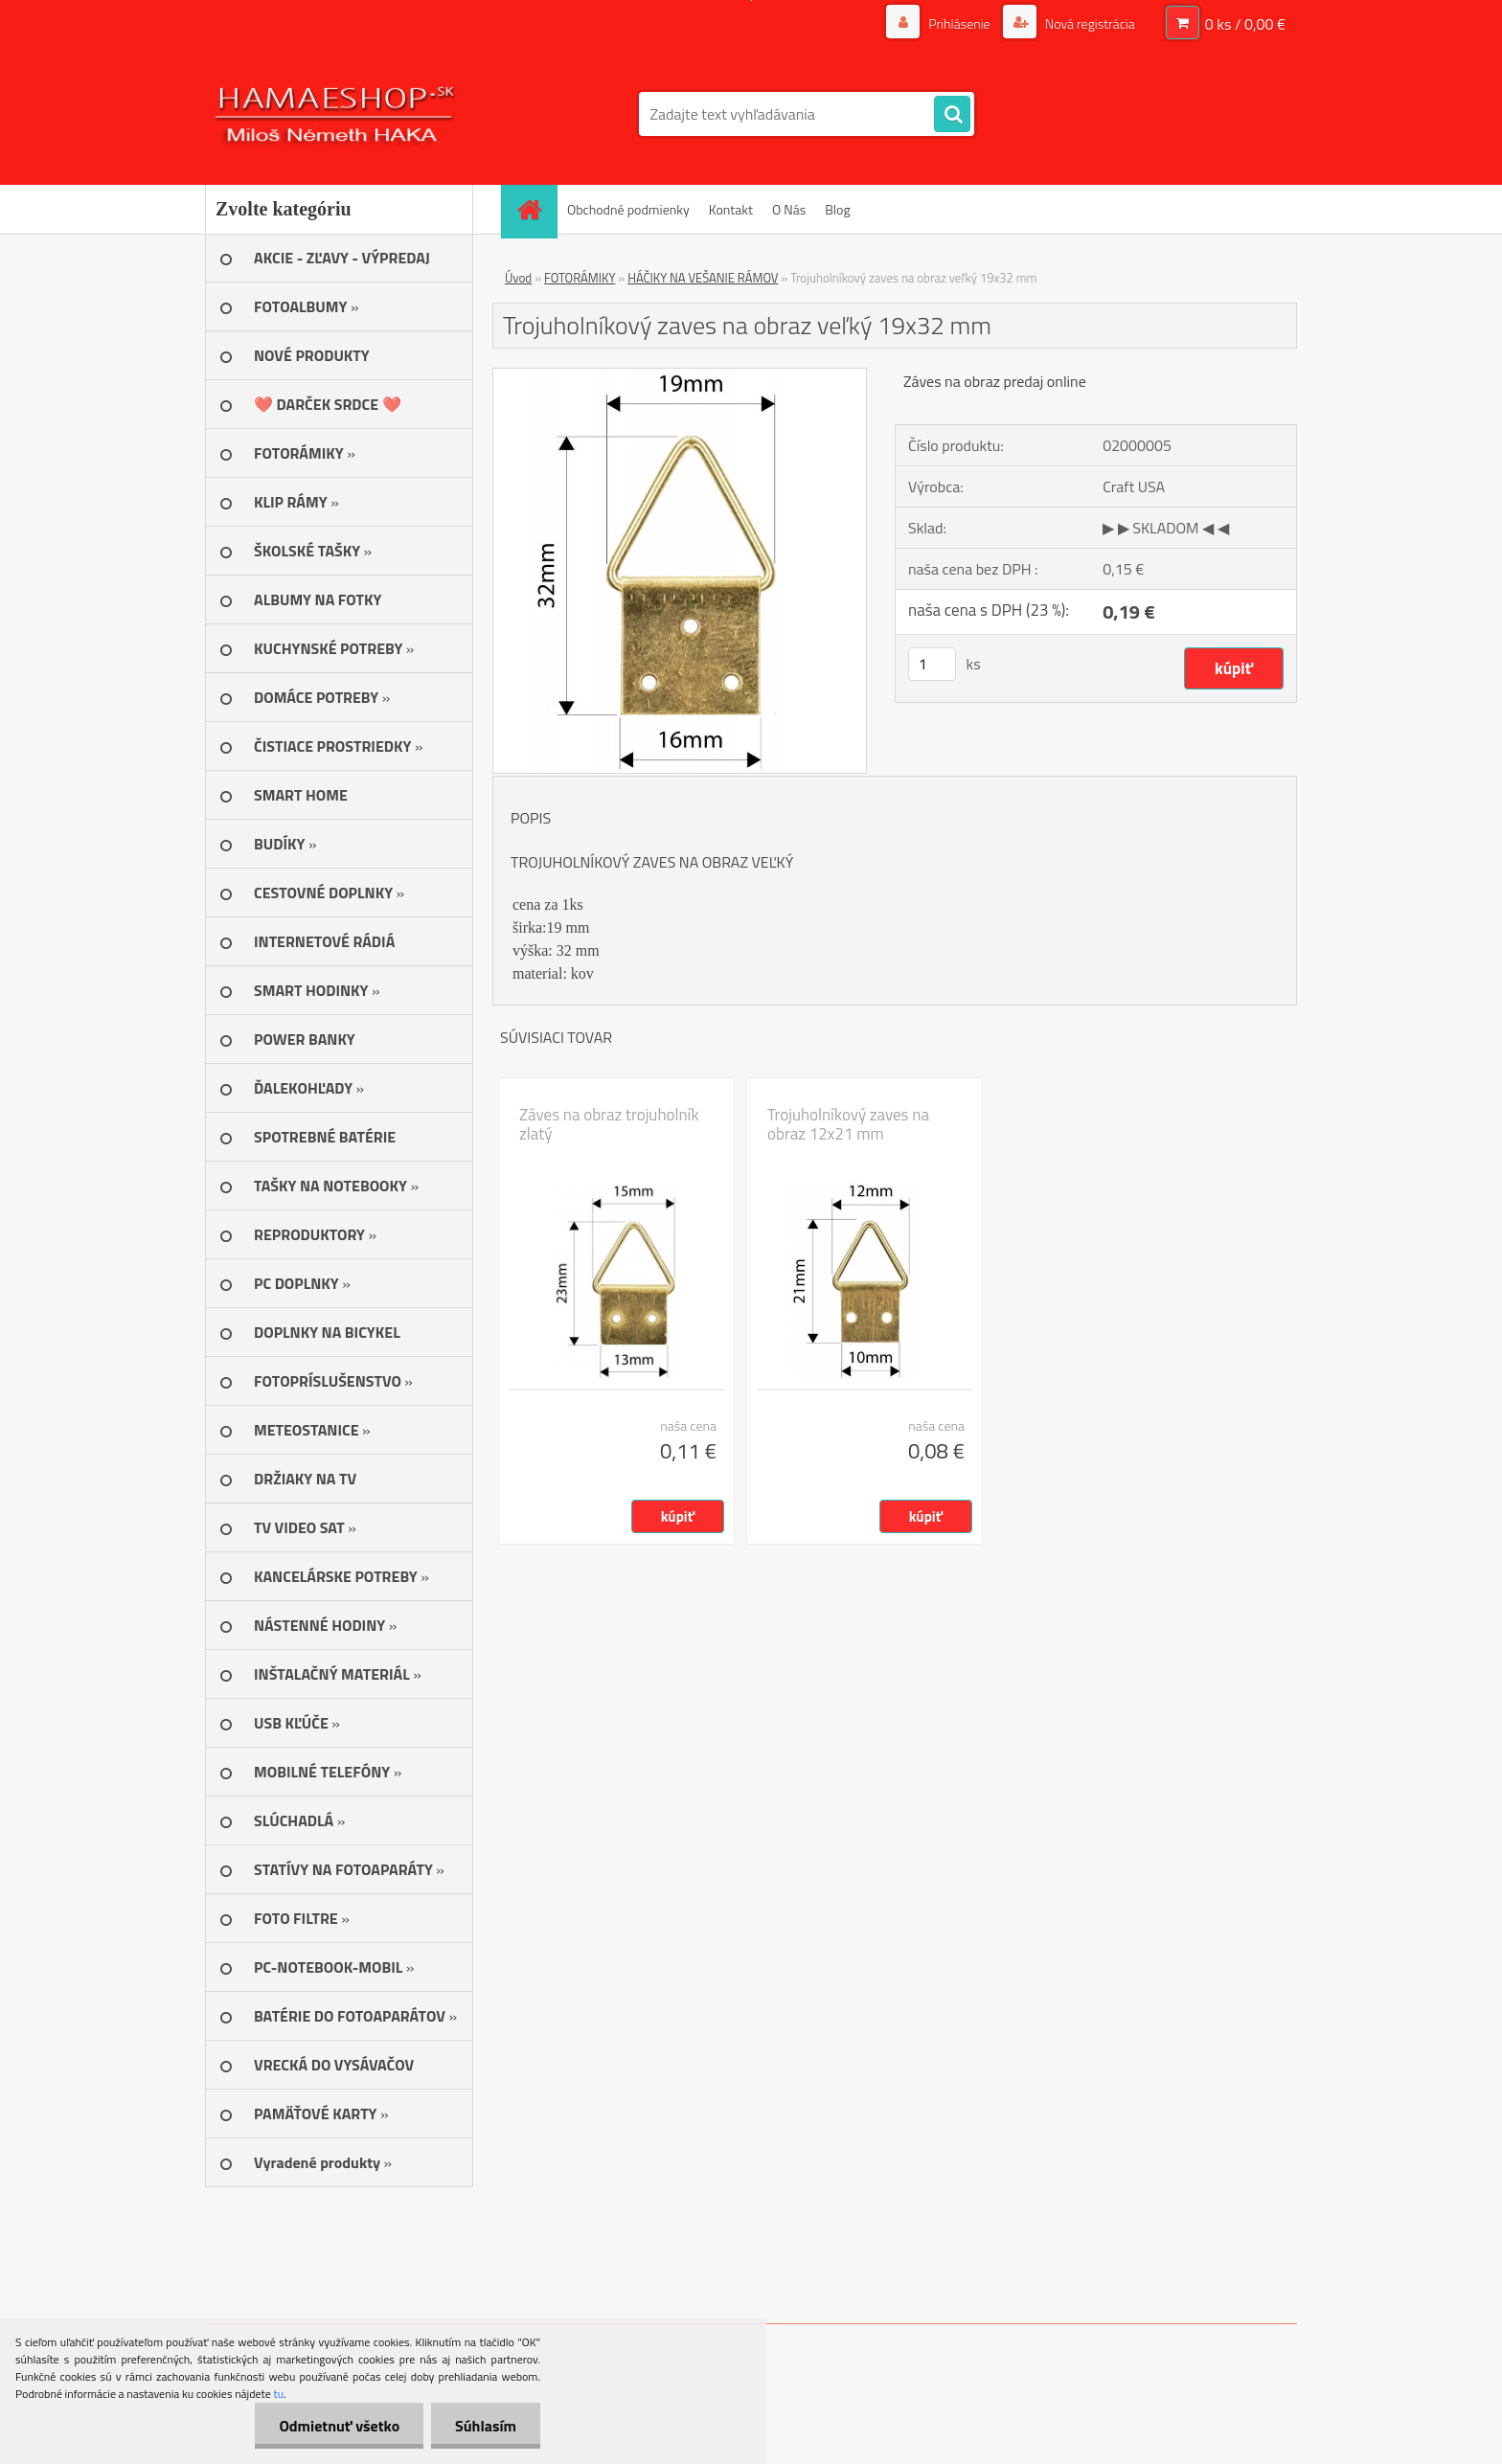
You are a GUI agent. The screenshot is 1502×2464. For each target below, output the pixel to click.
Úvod (518, 277)
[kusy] (932, 664)
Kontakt (731, 209)
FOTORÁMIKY (579, 277)
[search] (952, 115)
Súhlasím (485, 2425)
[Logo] (336, 114)
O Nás (789, 209)
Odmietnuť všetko (339, 2425)
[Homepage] (535, 209)
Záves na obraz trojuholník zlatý (609, 1124)
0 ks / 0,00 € (1245, 23)
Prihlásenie (959, 23)
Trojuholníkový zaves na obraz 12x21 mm (848, 1124)
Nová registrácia (1088, 23)
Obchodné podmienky (628, 209)
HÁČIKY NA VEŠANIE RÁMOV (702, 277)
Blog (837, 209)
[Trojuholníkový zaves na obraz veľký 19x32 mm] (679, 376)
